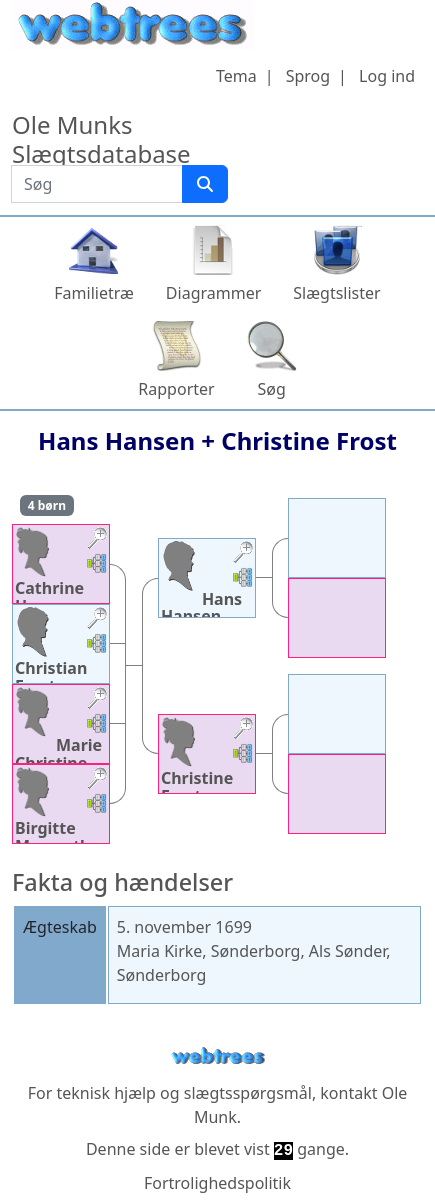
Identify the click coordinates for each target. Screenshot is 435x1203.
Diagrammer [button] (213, 293)
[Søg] (205, 184)
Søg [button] (272, 389)
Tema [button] (236, 76)
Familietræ (94, 293)
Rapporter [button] (176, 389)
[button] (97, 540)
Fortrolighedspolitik (217, 1183)
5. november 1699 (184, 927)
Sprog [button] (308, 76)
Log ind (387, 76)
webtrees (218, 1056)
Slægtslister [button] (336, 293)
